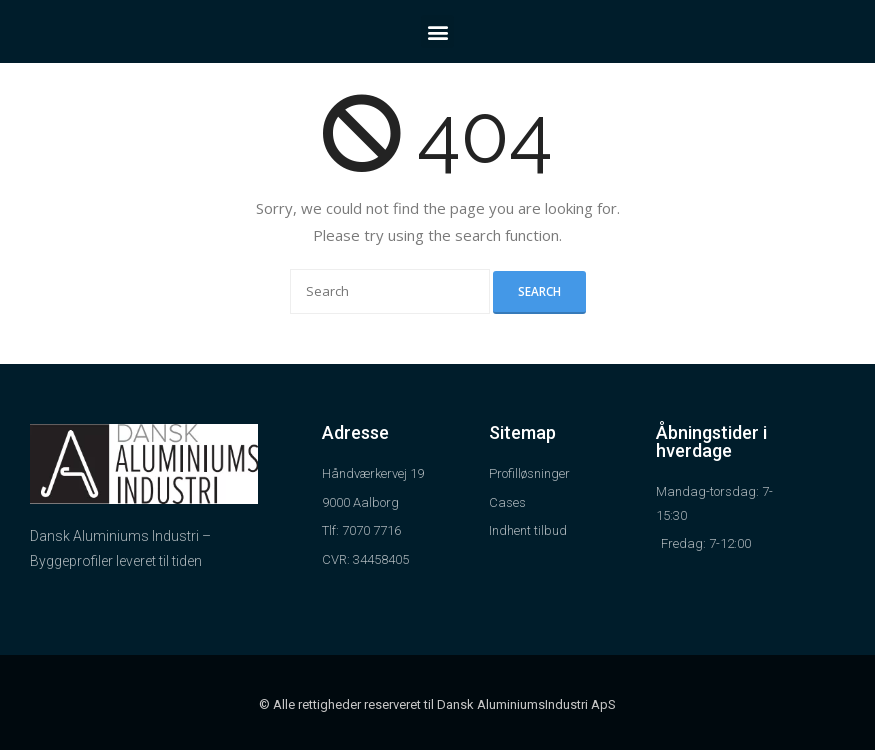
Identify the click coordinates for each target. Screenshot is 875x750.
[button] (437, 31)
